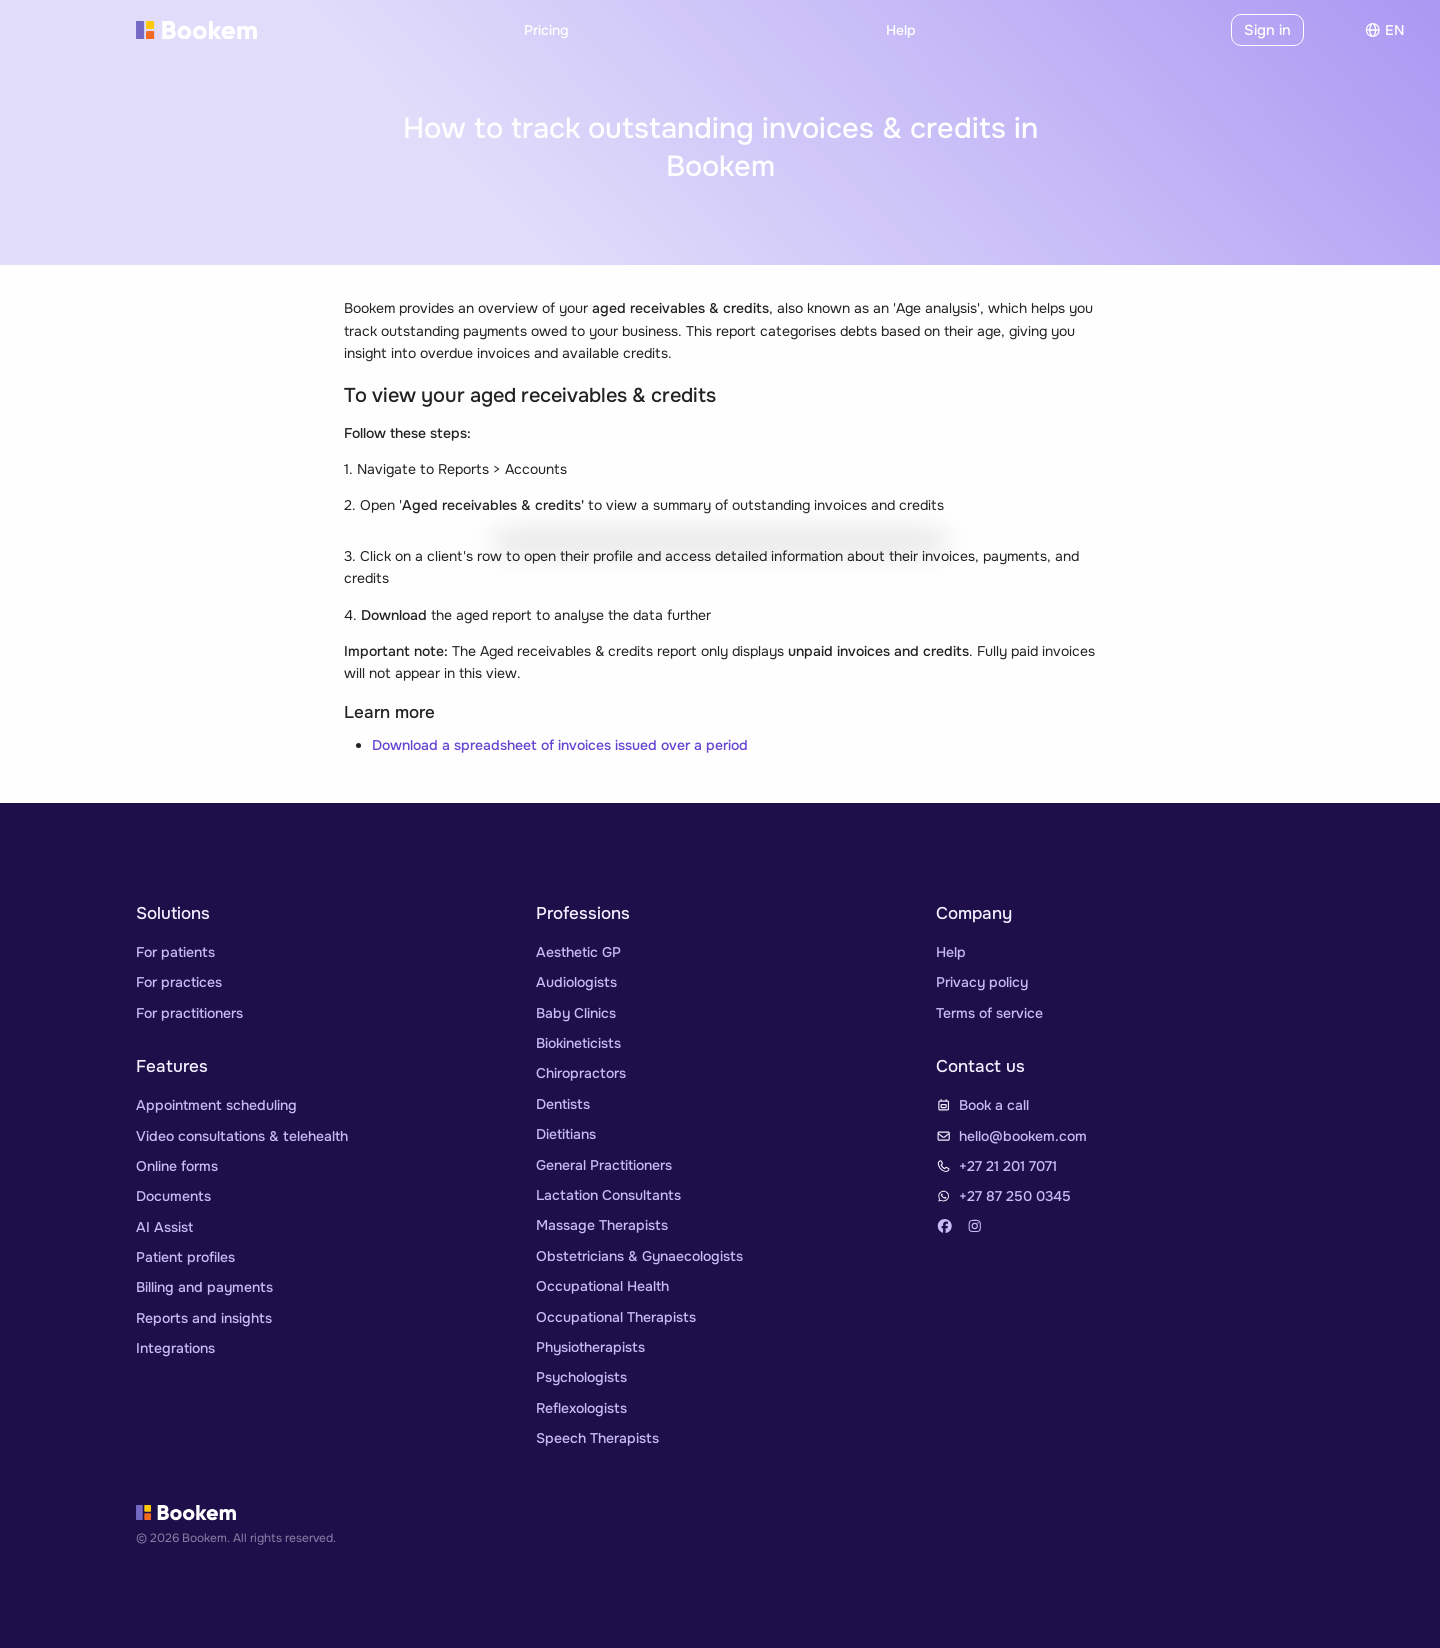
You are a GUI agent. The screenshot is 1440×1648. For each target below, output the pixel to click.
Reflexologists (581, 1408)
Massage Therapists (602, 1225)
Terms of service (989, 1013)
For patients (175, 952)
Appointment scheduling (216, 1105)
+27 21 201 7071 (1008, 1166)
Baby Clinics (576, 1013)
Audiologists (576, 982)
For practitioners (189, 1013)
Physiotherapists (590, 1347)
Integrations (175, 1348)
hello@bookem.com (1023, 1136)
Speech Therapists (597, 1438)
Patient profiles (185, 1257)
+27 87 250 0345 (1015, 1196)
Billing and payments (204, 1287)
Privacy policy (982, 982)
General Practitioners (604, 1165)
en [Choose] (1384, 30)
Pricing (546, 30)
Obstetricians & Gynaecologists (639, 1256)
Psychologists (581, 1377)
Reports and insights (204, 1318)
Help (901, 30)
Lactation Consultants (608, 1195)
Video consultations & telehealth (242, 1136)
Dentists (563, 1104)
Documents (173, 1196)
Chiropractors (581, 1073)
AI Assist (164, 1227)
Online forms (177, 1166)
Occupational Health (602, 1286)
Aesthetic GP (578, 952)
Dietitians (566, 1134)
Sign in (1269, 30)
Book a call (994, 1105)
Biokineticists (578, 1043)
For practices (179, 982)
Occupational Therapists (616, 1317)
